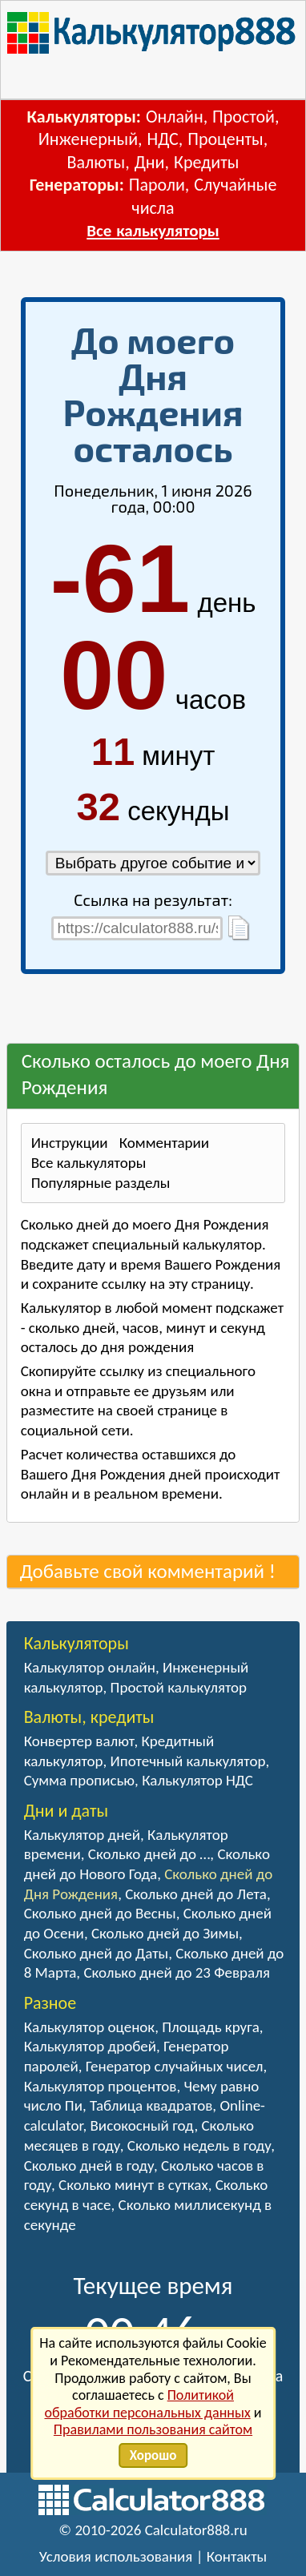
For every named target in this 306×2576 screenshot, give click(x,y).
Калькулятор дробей (90, 2046)
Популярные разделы (101, 1182)
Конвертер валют (79, 1741)
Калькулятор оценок (89, 2027)
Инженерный (88, 139)
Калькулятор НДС (197, 1780)
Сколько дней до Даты (96, 1953)
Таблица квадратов (151, 2105)
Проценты (225, 139)
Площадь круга (211, 2027)
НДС (163, 139)
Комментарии (164, 1142)
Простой (243, 116)
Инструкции (69, 1142)
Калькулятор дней (82, 1834)
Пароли (157, 184)
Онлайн (174, 116)
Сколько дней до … (149, 1854)
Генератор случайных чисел (175, 2066)
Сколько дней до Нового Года (147, 1864)
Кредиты (207, 162)
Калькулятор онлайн (89, 1667)
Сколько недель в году (199, 2145)
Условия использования (116, 2556)
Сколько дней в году (89, 2165)
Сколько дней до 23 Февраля (176, 1972)
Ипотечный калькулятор (188, 1761)
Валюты (96, 162)
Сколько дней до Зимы (165, 1933)
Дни (150, 162)
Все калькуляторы (153, 230)
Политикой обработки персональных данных (148, 2403)
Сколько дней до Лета (196, 1894)
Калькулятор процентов (100, 2086)
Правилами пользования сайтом (153, 2429)
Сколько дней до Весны (100, 1913)
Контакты (237, 2556)
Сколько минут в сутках (133, 2185)
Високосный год (143, 2125)
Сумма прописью (79, 1780)
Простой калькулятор (179, 1687)
